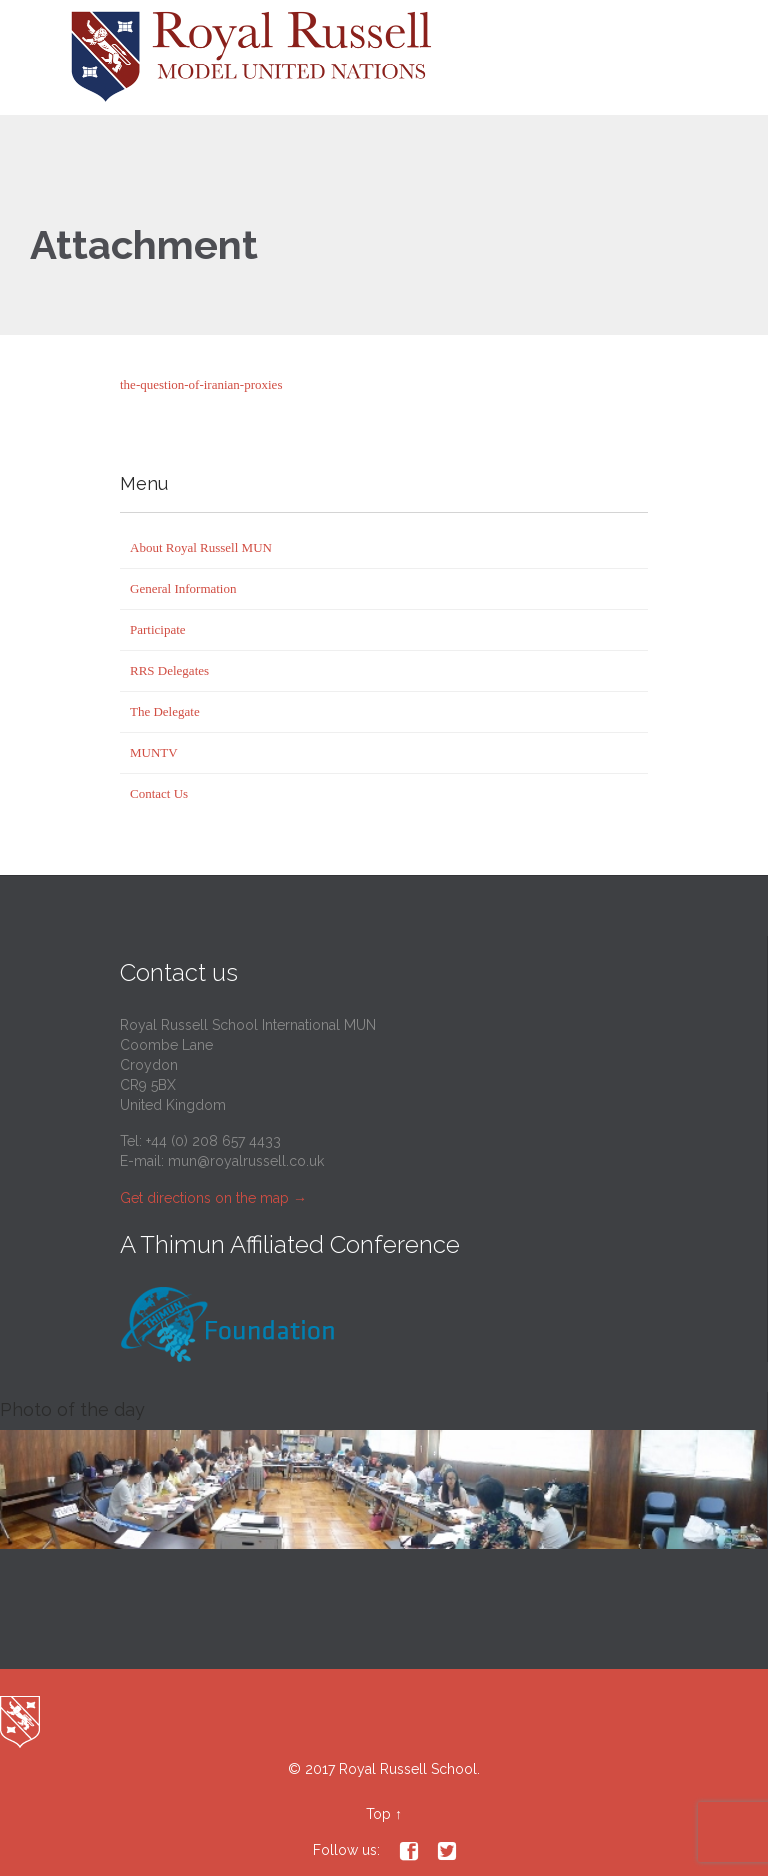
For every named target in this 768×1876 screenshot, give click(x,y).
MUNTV (154, 752)
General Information (183, 588)
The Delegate (165, 711)
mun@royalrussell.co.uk (246, 1161)
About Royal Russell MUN (201, 547)
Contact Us (159, 793)
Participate (158, 629)
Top (378, 1814)
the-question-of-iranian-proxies (201, 384)
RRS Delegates (169, 670)
